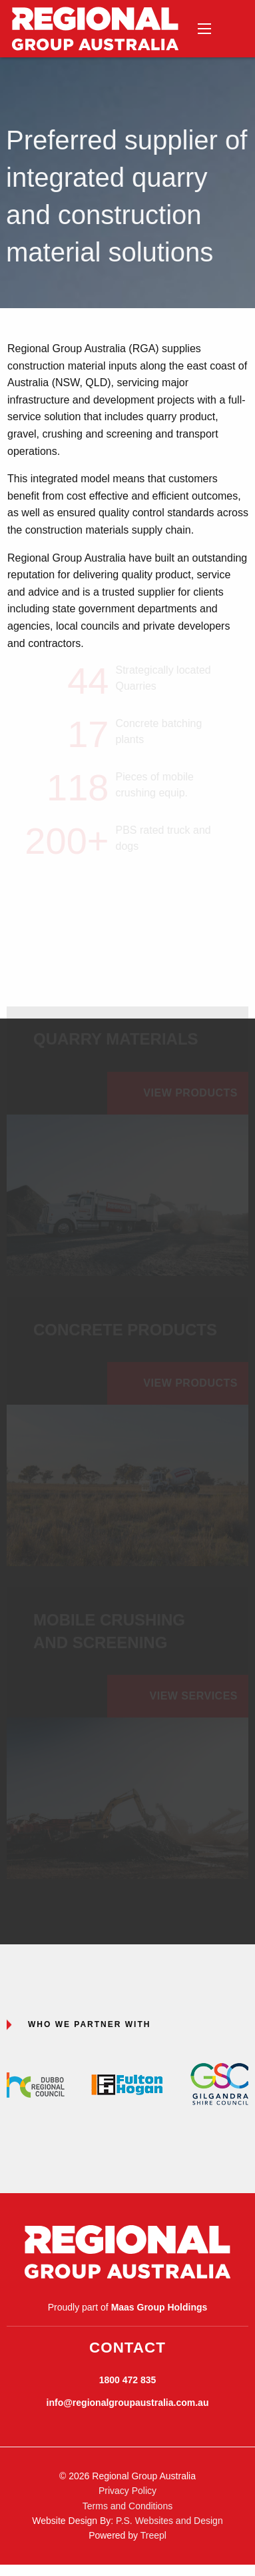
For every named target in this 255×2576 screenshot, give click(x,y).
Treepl (153, 2535)
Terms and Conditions (127, 2506)
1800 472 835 (127, 2380)
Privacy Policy (127, 2490)
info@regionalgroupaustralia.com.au (128, 2402)
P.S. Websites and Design (169, 2520)
